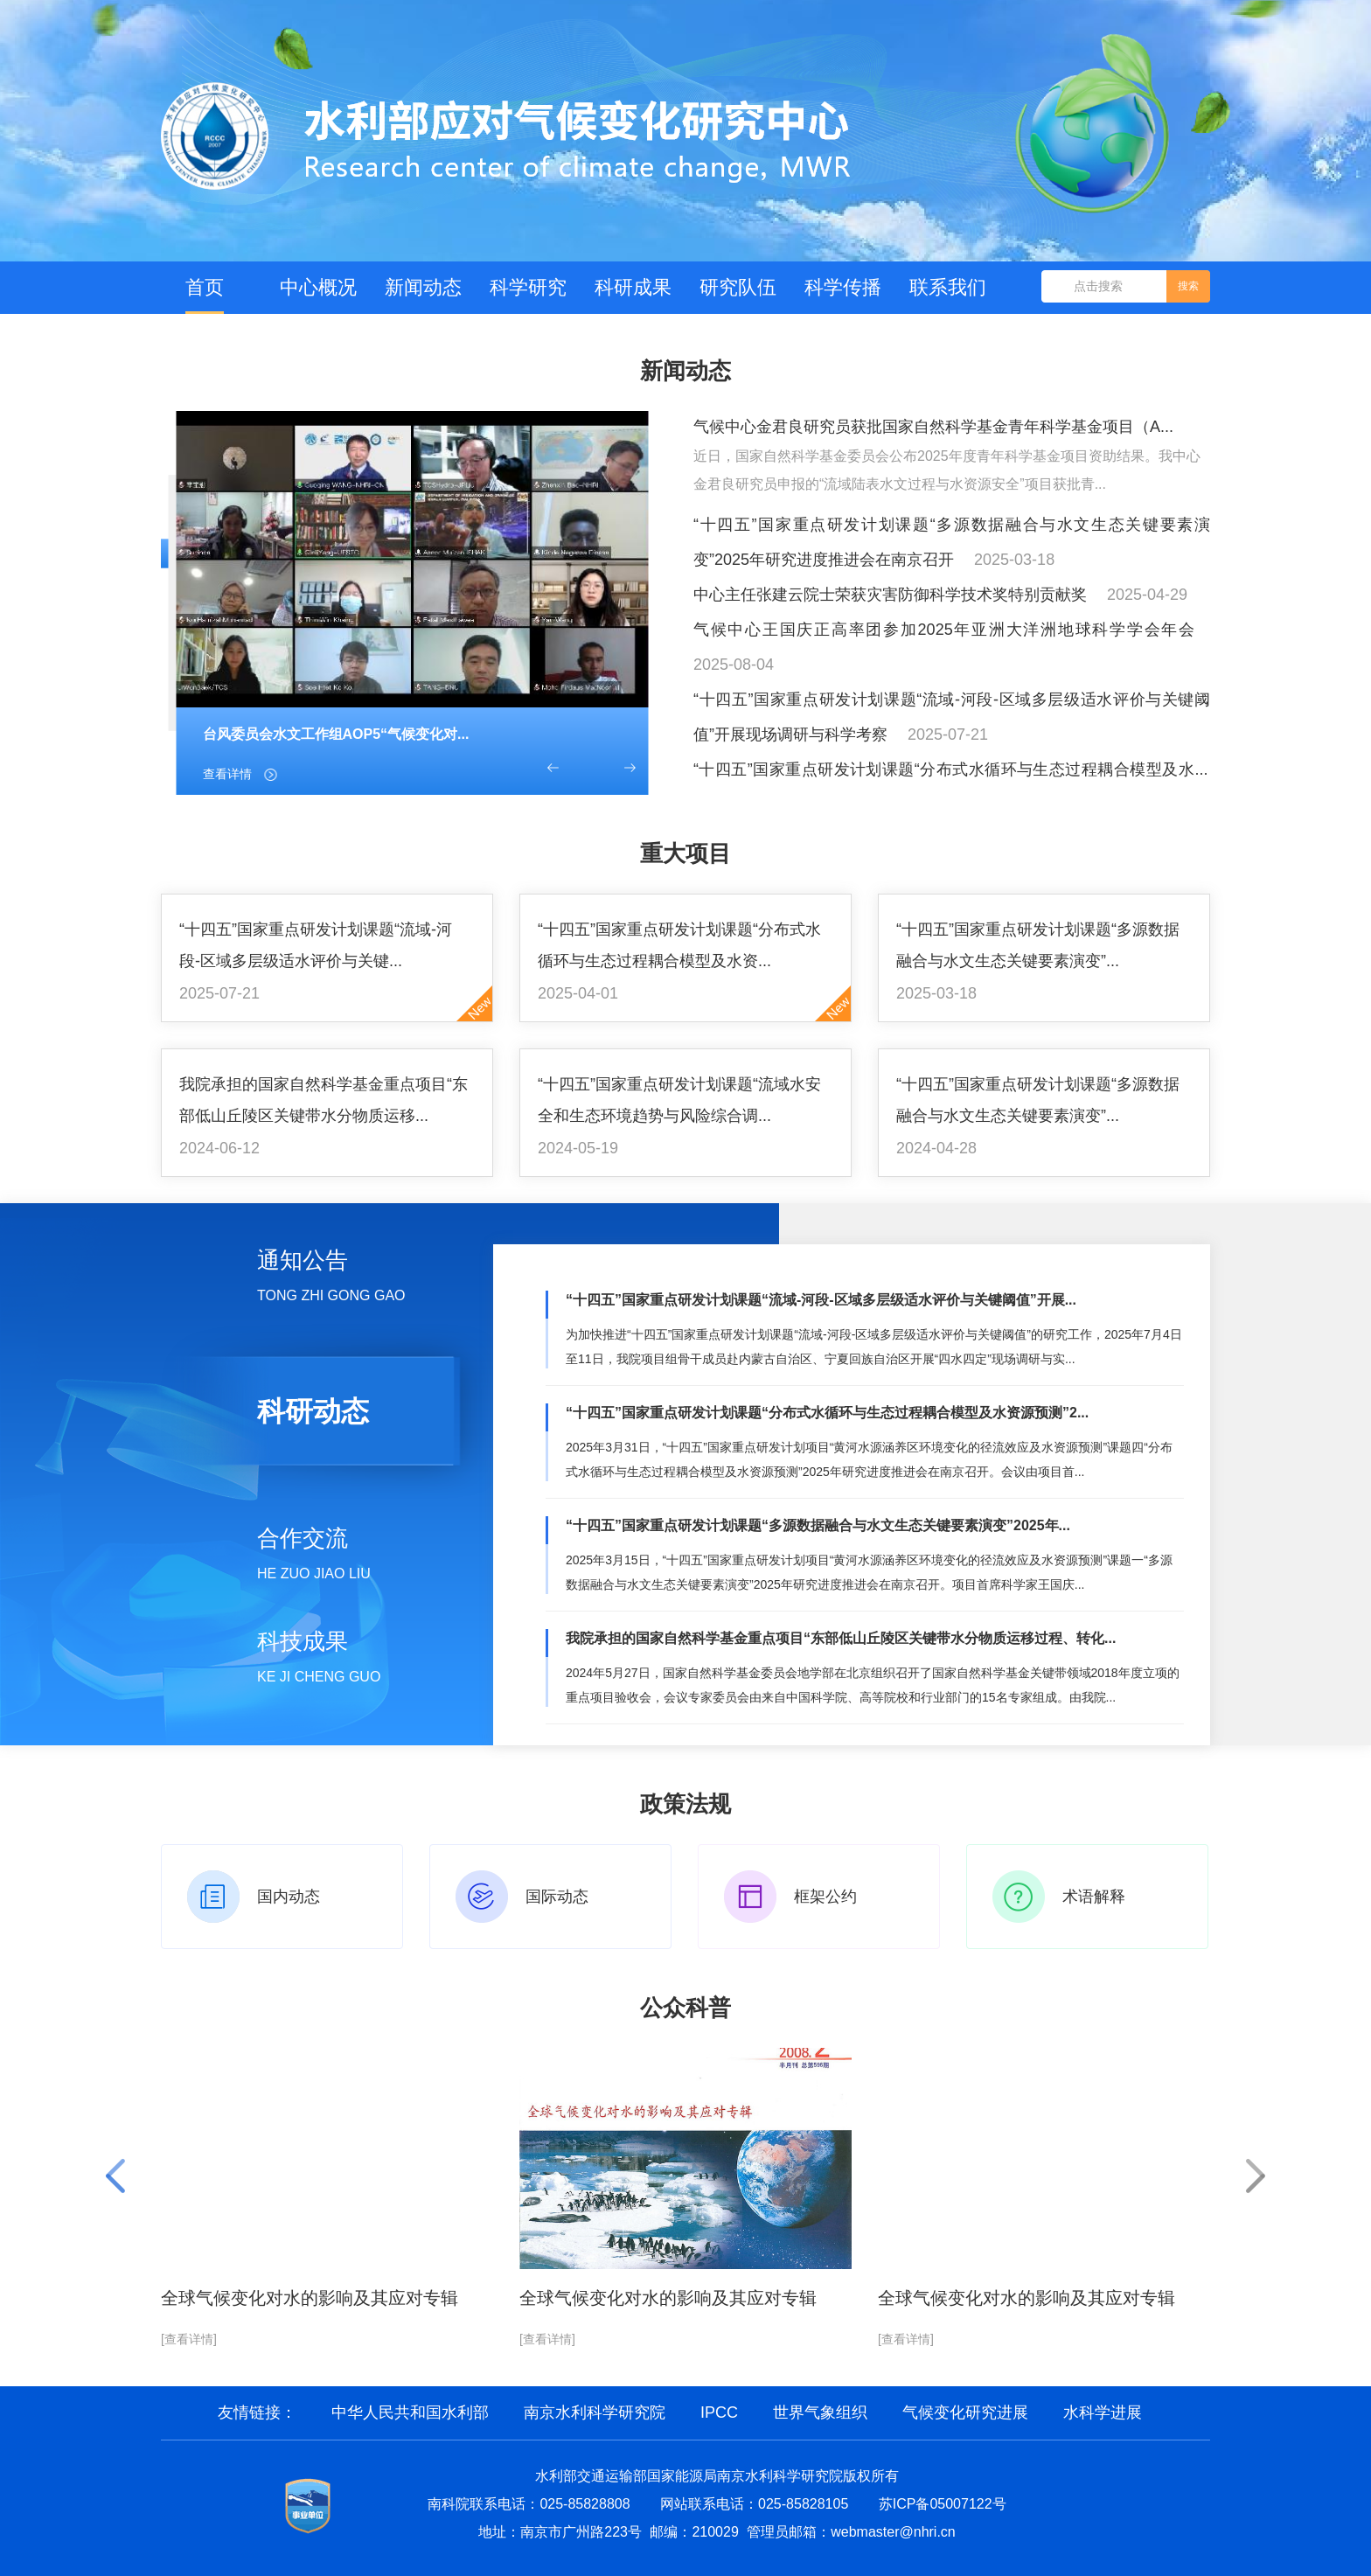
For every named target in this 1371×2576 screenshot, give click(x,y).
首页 (204, 287)
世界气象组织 (820, 2412)
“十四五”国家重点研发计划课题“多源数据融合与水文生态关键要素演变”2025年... (818, 1525)
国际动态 (556, 1896)
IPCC (719, 2412)
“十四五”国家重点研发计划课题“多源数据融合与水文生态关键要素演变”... (1038, 945)
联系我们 (947, 287)
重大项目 (685, 853)
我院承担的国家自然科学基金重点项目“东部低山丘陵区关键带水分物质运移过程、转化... (841, 1638)
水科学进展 (1102, 2412)
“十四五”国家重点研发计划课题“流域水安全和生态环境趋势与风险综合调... (679, 1100)
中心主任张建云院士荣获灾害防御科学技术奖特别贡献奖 (890, 594)
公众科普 (685, 2008)
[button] (553, 767)
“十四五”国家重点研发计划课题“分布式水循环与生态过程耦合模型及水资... (679, 945)
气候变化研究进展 (965, 2412)
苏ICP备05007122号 (942, 2503)
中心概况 (318, 287)
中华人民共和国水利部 (410, 2412)
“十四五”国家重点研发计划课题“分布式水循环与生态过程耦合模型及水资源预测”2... (827, 1412)
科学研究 (528, 287)
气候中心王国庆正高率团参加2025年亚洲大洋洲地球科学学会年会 (943, 629)
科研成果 (633, 287)
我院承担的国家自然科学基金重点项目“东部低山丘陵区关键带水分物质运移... (323, 1100)
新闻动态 (423, 287)
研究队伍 (737, 287)
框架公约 (825, 1896)
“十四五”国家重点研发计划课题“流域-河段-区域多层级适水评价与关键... (315, 945)
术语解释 (1093, 1896)
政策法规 (685, 1804)
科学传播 (842, 287)
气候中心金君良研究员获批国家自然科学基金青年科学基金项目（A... (933, 426)
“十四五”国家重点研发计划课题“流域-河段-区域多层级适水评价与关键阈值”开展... (821, 1299)
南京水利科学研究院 (594, 2412)
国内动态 (288, 1896)
